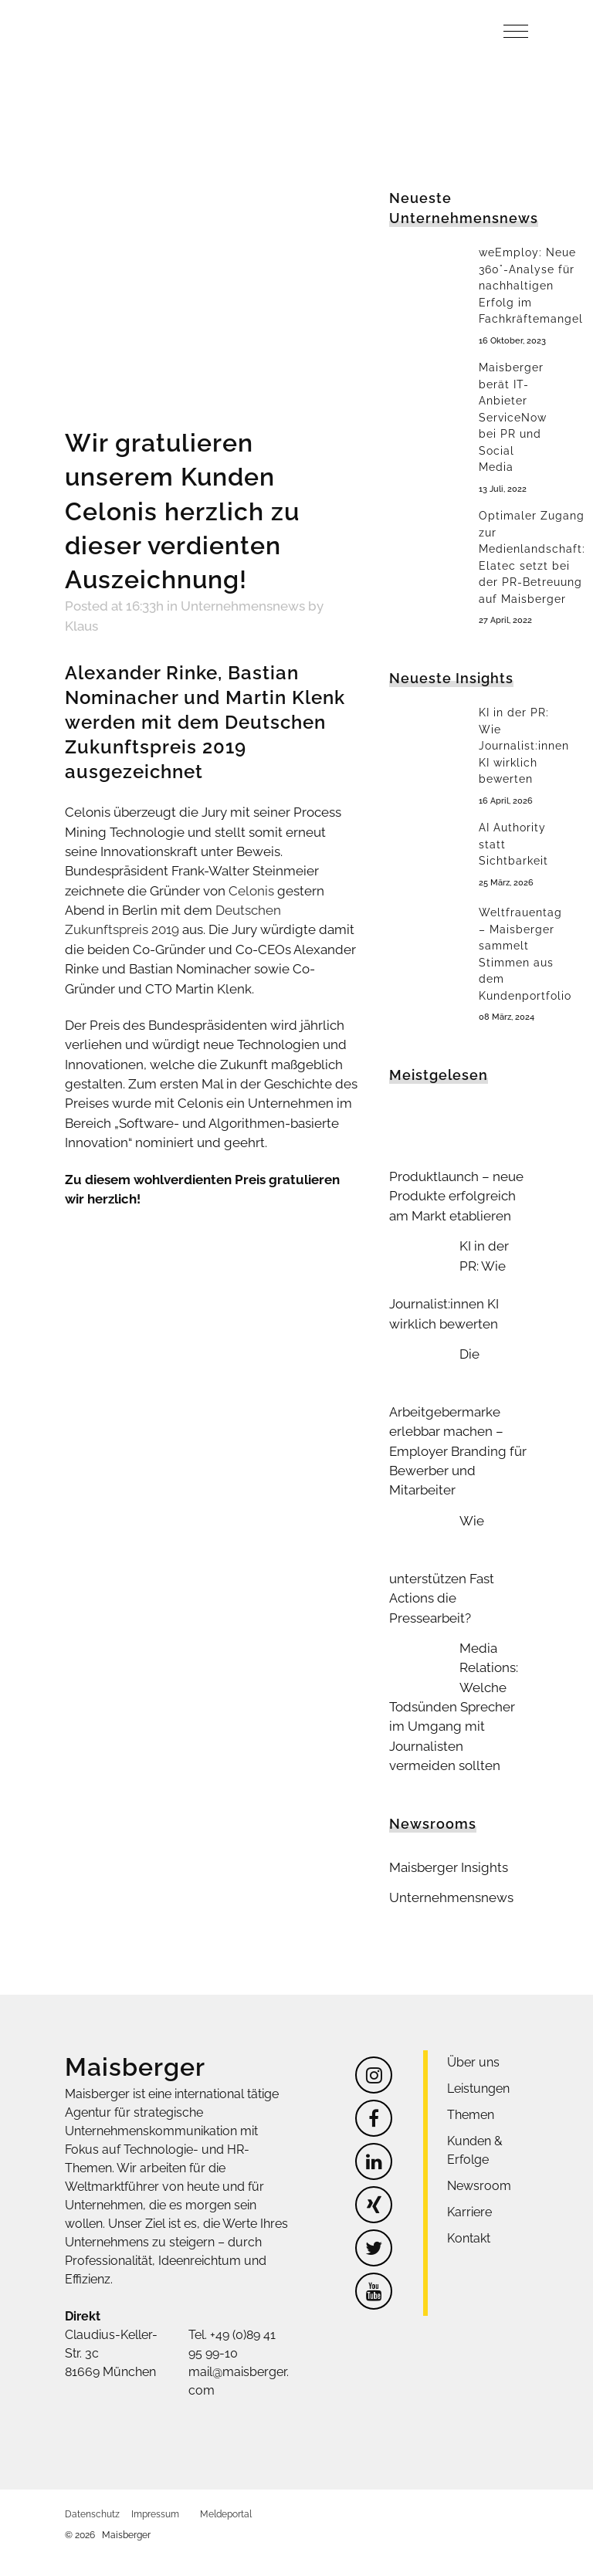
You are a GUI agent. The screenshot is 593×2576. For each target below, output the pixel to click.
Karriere (469, 2182)
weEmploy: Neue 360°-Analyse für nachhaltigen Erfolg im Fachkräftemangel (531, 285)
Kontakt (468, 2209)
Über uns (473, 2033)
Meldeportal (226, 2485)
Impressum (155, 2485)
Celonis (238, 865)
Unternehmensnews (233, 605)
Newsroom (479, 2156)
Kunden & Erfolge (475, 2121)
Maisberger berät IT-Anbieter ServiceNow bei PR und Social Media (513, 416)
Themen (470, 2085)
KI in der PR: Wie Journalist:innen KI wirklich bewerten (524, 742)
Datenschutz (92, 2485)
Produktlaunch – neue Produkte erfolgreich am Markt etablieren (452, 1188)
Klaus (328, 605)
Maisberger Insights (444, 1839)
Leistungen (478, 2059)
